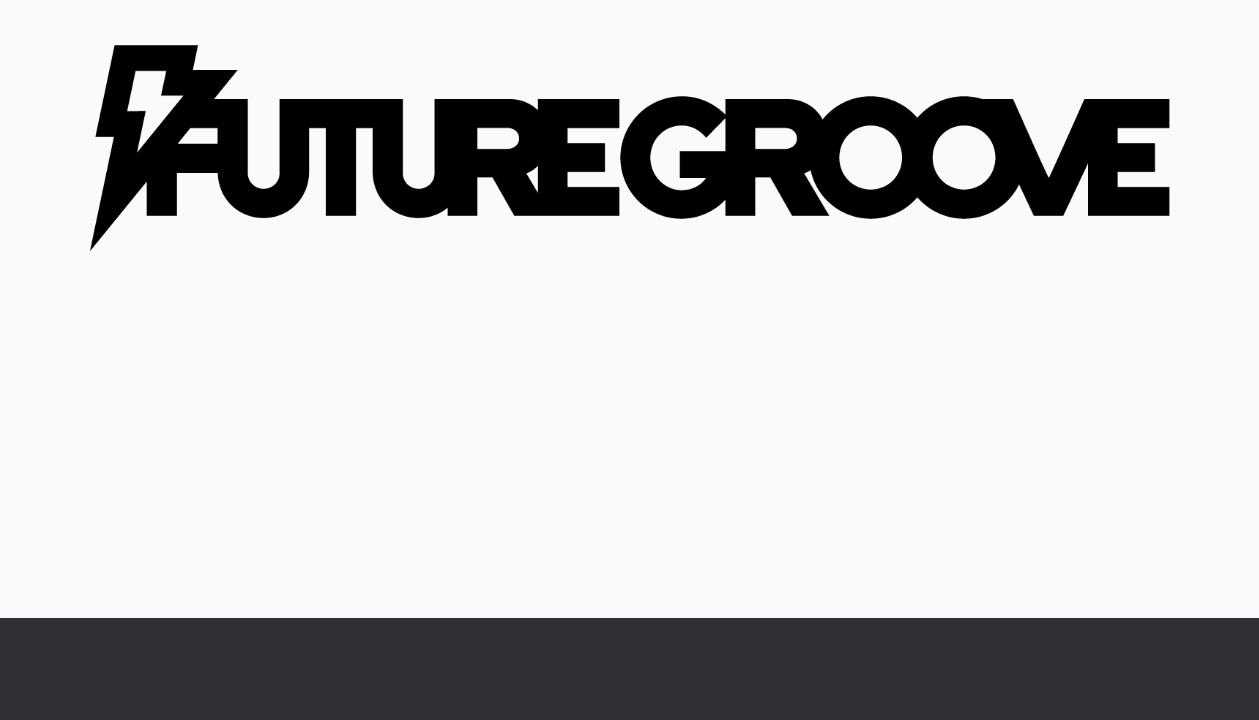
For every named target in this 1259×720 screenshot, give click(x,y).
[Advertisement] (629, 468)
